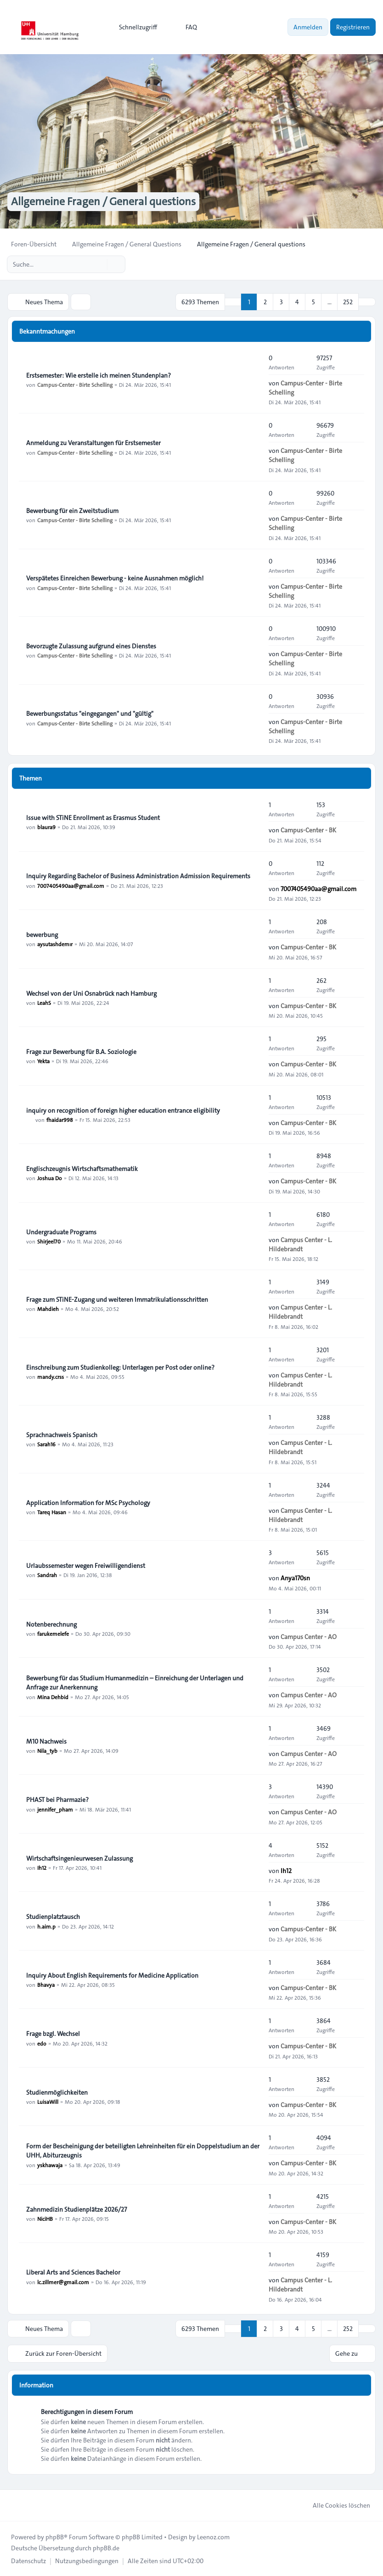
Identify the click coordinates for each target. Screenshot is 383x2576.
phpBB (54, 2536)
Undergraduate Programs (61, 1232)
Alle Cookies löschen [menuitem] (335, 2504)
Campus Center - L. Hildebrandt (300, 1244)
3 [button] (281, 302)
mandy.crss (50, 1376)
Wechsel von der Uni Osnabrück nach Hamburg (91, 993)
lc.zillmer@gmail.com (63, 2281)
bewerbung (42, 934)
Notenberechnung (51, 1624)
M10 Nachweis (46, 1741)
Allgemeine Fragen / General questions (103, 202)
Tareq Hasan (51, 1512)
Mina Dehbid (52, 1696)
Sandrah (47, 1574)
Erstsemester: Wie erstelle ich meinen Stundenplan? (98, 375)
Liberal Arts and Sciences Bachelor (73, 2272)
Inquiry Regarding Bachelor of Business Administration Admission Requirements (138, 876)
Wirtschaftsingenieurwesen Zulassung (79, 1858)
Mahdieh (48, 1308)
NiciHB (45, 2218)
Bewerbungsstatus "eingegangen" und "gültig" (89, 713)
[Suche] (99, 264)
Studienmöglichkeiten (57, 2092)
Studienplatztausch (53, 1916)
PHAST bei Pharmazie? (57, 1799)
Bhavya (46, 1984)
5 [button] (313, 302)
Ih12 (41, 1867)
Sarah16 (46, 1444)
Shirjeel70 (49, 1241)
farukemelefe (53, 1633)
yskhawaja (49, 2164)
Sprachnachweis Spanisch (61, 1434)
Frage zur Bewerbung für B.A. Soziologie (81, 1051)
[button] (367, 302)
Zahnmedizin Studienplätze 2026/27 (76, 2209)
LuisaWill (47, 2101)
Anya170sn (295, 1578)
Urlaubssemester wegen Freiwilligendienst (85, 1565)
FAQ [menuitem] (185, 27)
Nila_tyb (47, 1750)
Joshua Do (49, 1178)
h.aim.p (46, 1925)
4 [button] (297, 302)
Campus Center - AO (309, 1636)
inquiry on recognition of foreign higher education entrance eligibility (123, 1110)
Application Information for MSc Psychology (88, 1502)
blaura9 (46, 827)
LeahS (44, 1002)
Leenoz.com (213, 2536)
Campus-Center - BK (308, 830)
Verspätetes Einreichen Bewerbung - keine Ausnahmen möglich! (114, 578)
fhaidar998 (59, 1119)
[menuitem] (133, 27)
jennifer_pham (55, 1808)
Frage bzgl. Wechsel (53, 2033)
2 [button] (265, 302)
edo (41, 2042)
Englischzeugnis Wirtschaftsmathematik (82, 1168)
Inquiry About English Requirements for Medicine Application (112, 1975)
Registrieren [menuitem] (353, 27)
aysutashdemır (55, 944)
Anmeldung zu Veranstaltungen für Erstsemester (93, 442)
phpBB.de (106, 2547)
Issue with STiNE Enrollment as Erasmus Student (93, 817)
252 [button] (348, 302)
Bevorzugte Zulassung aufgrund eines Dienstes (91, 646)
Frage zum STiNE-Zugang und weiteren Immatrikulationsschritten (117, 1299)
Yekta (43, 1061)
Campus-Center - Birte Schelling (75, 384)
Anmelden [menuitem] (307, 27)
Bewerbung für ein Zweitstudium (72, 510)
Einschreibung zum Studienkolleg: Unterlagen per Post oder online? (120, 1367)
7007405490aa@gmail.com (70, 885)
